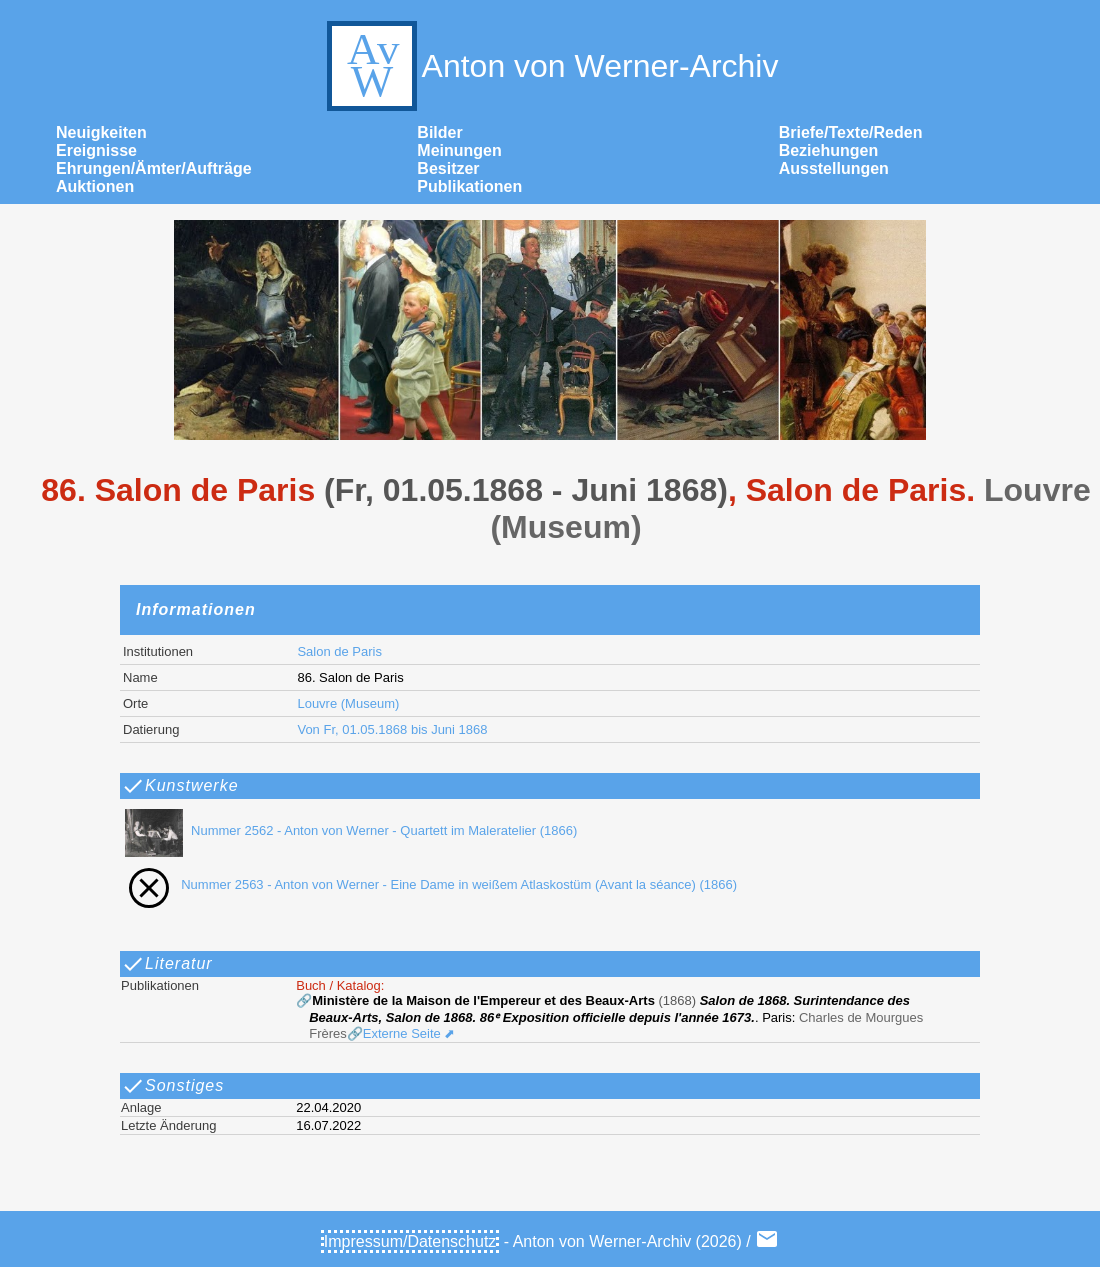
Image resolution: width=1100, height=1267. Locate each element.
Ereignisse (96, 150)
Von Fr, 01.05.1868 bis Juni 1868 (392, 729)
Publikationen (469, 186)
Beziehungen (829, 150)
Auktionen (95, 186)
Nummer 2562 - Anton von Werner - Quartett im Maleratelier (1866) (346, 830)
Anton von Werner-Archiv (550, 66)
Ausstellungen (834, 168)
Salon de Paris (339, 651)
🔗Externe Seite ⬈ (401, 1033)
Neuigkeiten (101, 132)
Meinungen (459, 150)
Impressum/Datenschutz (410, 1241)
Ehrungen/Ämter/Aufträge (154, 168)
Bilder (439, 132)
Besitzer (448, 168)
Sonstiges (172, 1086)
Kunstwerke (180, 786)
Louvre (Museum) (348, 703)
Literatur (167, 964)
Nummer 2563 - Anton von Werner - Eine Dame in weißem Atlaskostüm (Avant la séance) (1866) (426, 884)
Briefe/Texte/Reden (851, 132)
